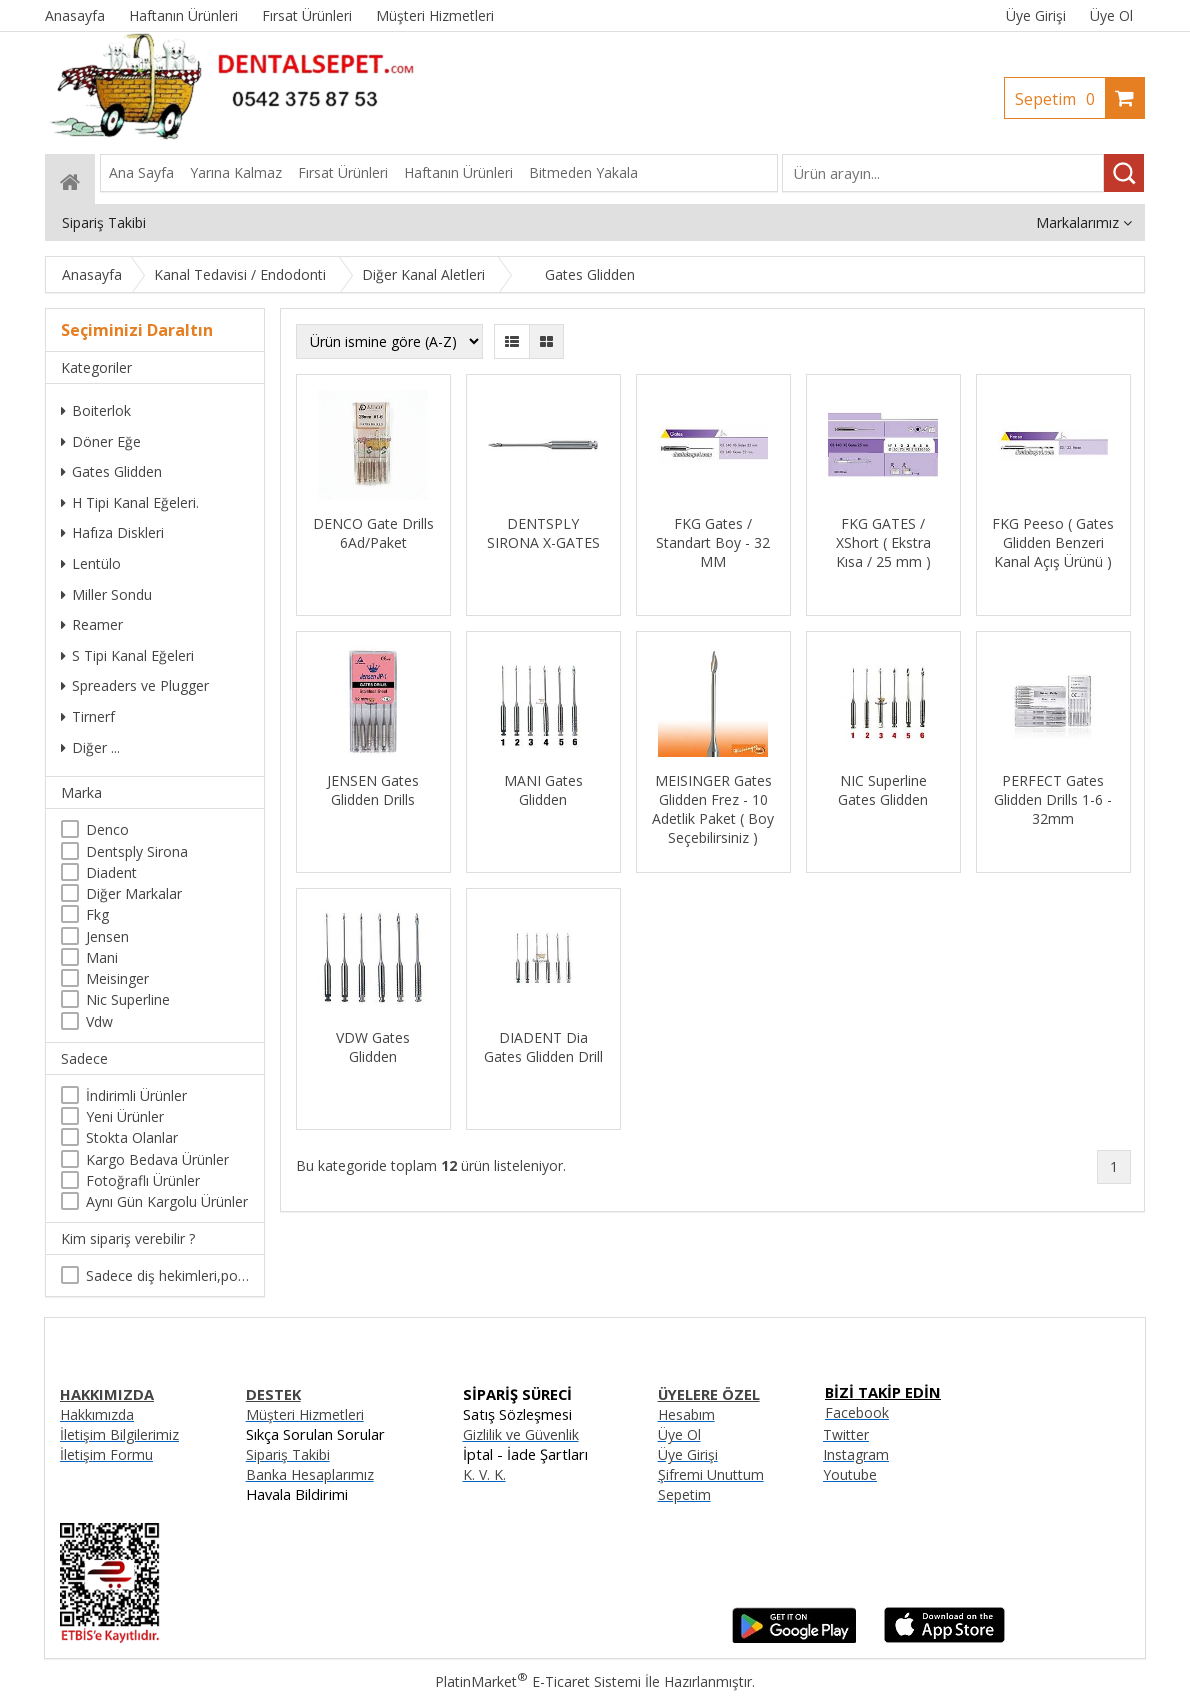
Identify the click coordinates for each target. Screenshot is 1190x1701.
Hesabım (686, 1414)
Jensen (107, 936)
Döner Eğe (101, 441)
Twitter (846, 1434)
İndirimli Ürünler (136, 1095)
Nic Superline (128, 999)
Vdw (99, 1021)
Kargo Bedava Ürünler (157, 1159)
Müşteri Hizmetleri (305, 1414)
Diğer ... (90, 747)
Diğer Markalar (134, 893)
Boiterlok (96, 410)
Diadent (111, 872)
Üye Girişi (1036, 15)
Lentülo (91, 563)
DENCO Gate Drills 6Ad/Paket (373, 533)
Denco (107, 829)
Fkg (97, 914)
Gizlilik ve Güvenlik (521, 1434)
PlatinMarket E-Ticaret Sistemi (538, 1681)
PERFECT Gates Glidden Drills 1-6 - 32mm (1053, 799)
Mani (102, 957)
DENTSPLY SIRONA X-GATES (543, 533)
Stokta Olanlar (132, 1137)
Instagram (856, 1454)
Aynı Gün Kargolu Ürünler (167, 1201)
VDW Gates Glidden (373, 1047)
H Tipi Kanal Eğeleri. (130, 502)
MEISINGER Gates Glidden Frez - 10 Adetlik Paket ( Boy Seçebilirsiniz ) (713, 809)
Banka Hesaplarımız (310, 1474)
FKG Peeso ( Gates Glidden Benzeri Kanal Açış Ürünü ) (1053, 542)
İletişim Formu (106, 1454)
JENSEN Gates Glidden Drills (373, 790)
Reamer (92, 624)
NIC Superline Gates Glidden (883, 790)
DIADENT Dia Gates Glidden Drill (543, 1047)
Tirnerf (88, 716)
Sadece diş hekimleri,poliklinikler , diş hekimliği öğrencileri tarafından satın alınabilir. (167, 1275)
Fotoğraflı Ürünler (143, 1180)
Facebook (857, 1412)
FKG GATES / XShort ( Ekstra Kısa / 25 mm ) (883, 542)
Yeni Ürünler (125, 1116)
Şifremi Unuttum (711, 1474)
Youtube (850, 1474)
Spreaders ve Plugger (135, 685)
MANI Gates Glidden (543, 790)
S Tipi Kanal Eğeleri (127, 655)
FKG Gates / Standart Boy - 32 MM (713, 542)
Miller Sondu (106, 594)
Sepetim (1060, 99)
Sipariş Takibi (288, 1454)
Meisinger (117, 978)
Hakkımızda (97, 1414)
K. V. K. (484, 1474)
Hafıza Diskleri (112, 532)
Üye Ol (1111, 15)
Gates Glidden (111, 471)
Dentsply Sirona (137, 851)
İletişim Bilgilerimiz (119, 1434)
